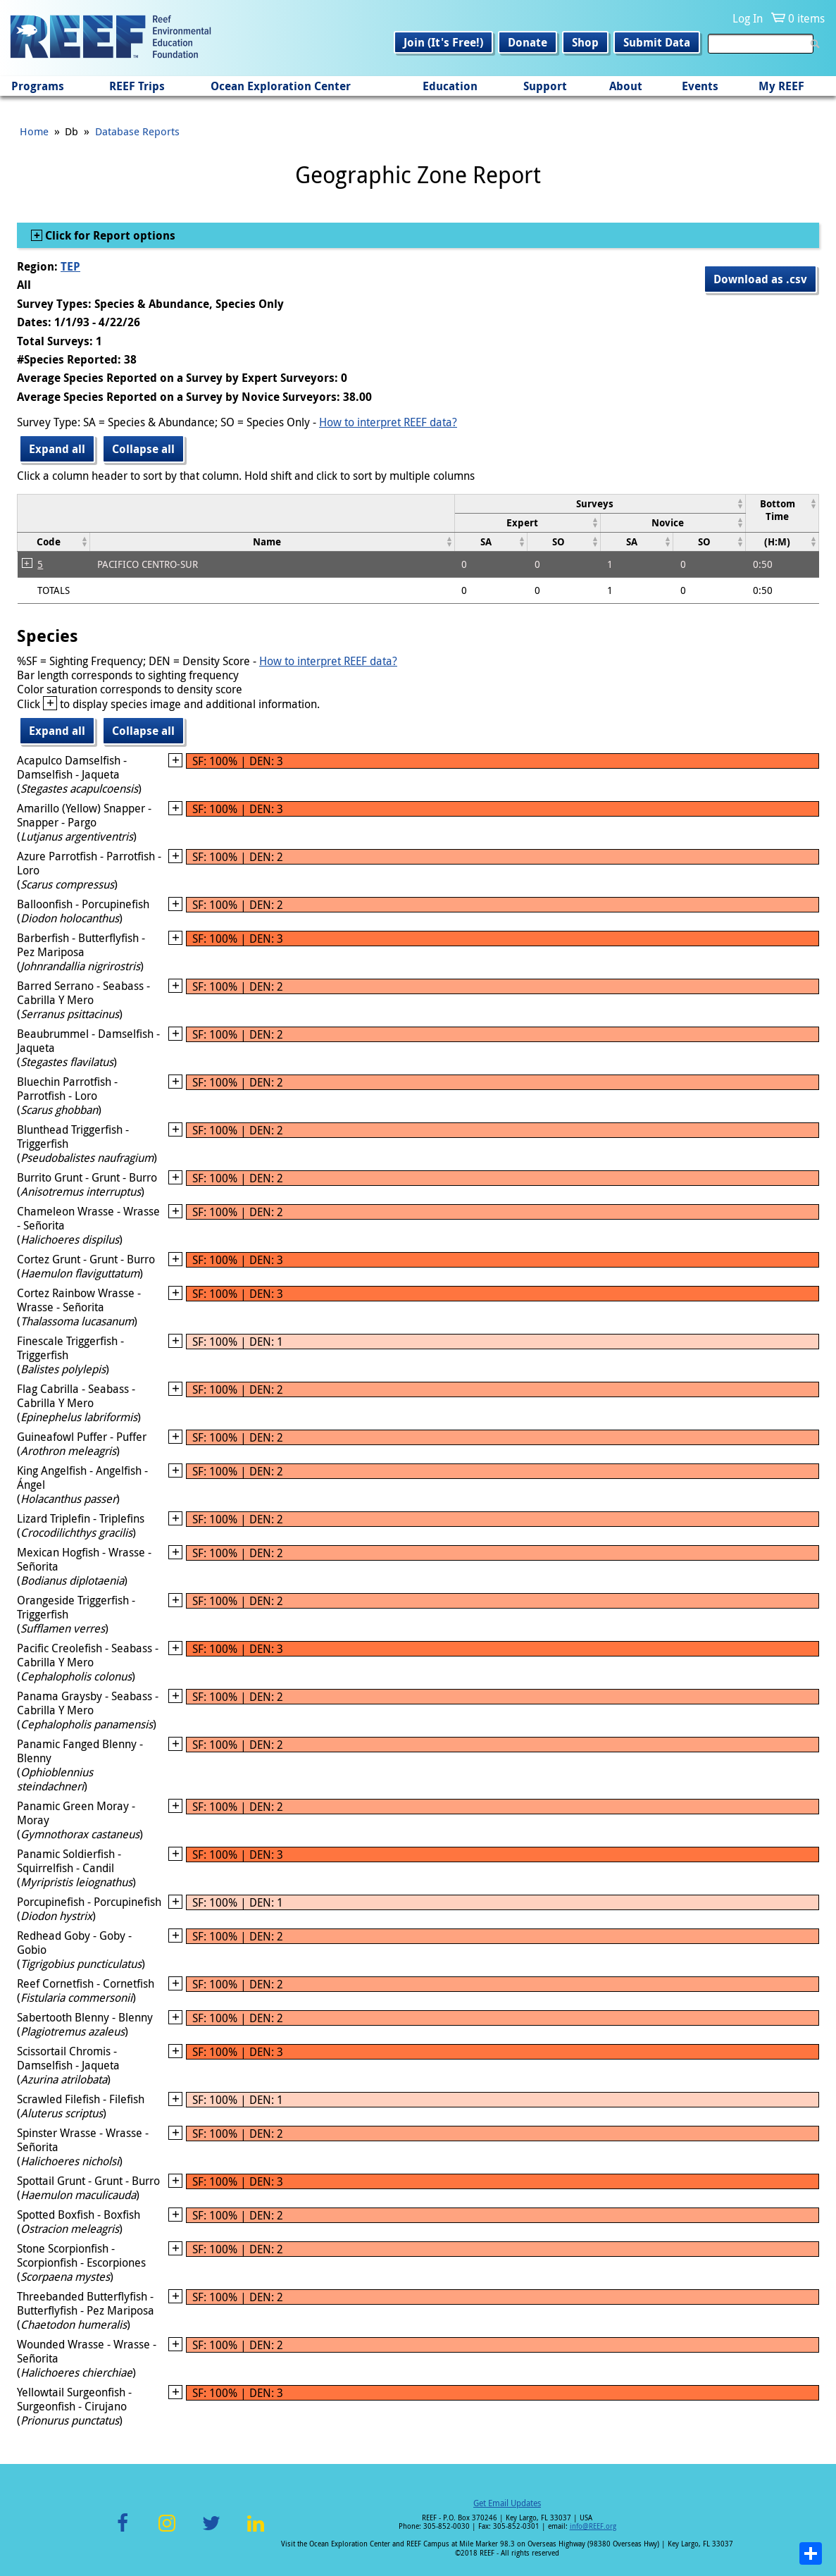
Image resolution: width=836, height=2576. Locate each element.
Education (450, 86)
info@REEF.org (593, 2526)
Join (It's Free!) (443, 42)
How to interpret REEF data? (388, 422)
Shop (585, 42)
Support (545, 86)
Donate (527, 42)
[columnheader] (600, 503)
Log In (747, 18)
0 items (806, 18)
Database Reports (137, 131)
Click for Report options (108, 235)
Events (700, 86)
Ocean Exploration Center (281, 86)
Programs (37, 86)
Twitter (211, 2531)
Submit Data (656, 42)
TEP (70, 266)
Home (34, 131)
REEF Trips (137, 86)
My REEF (781, 86)
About (625, 86)
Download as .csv (760, 279)
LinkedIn (256, 2531)
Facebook (122, 2531)
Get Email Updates (507, 2502)
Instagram (167, 2531)
